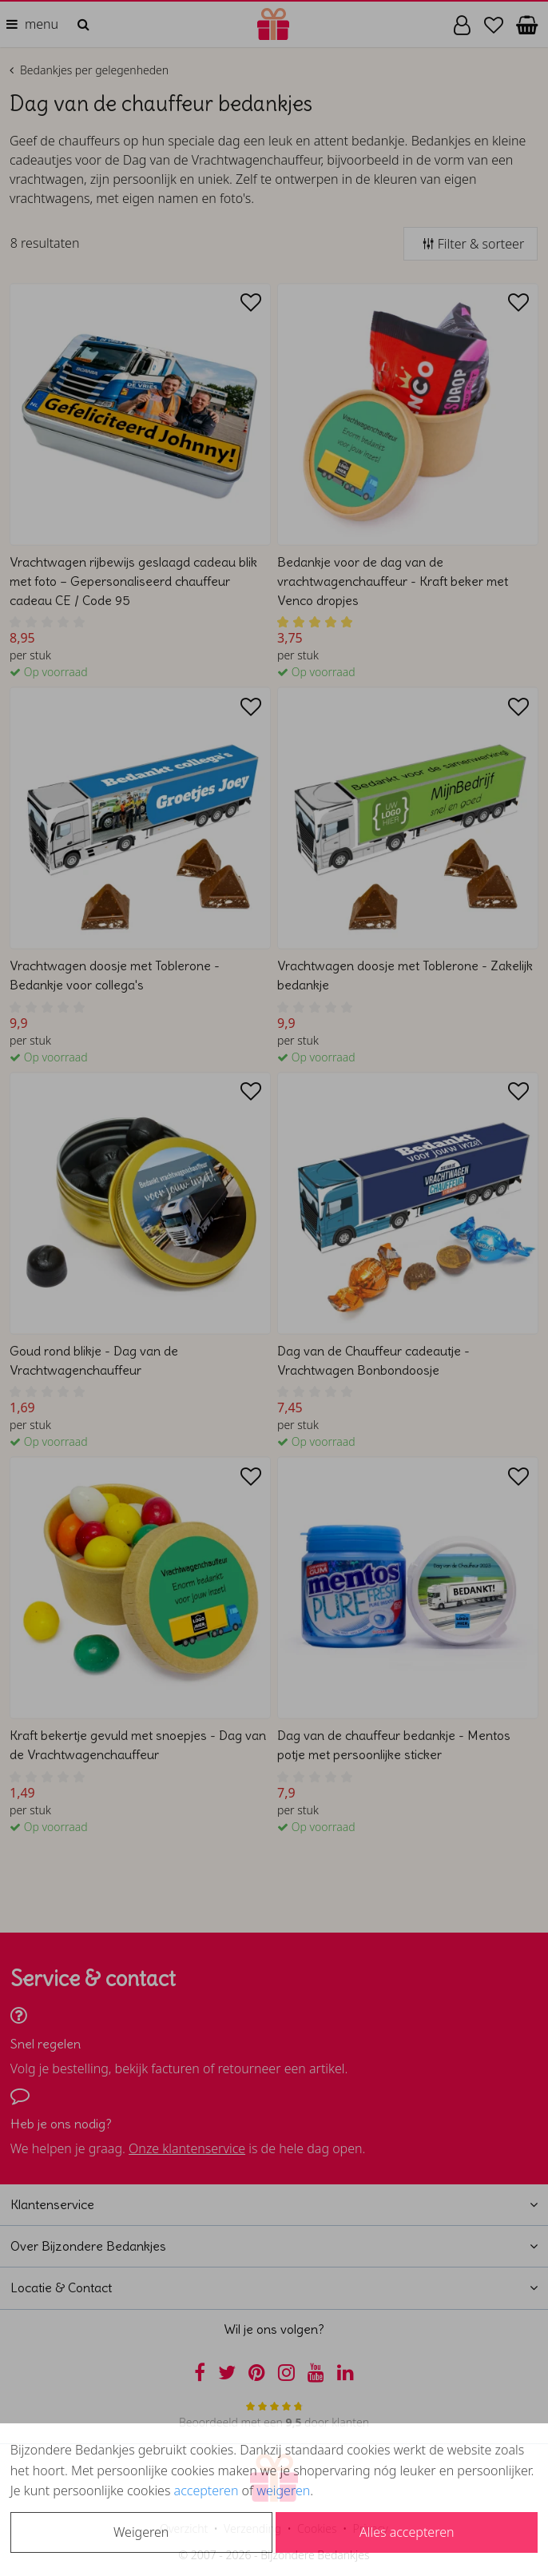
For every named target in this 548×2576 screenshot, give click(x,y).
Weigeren (141, 2532)
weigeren (283, 2490)
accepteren (206, 2490)
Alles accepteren (406, 2532)
